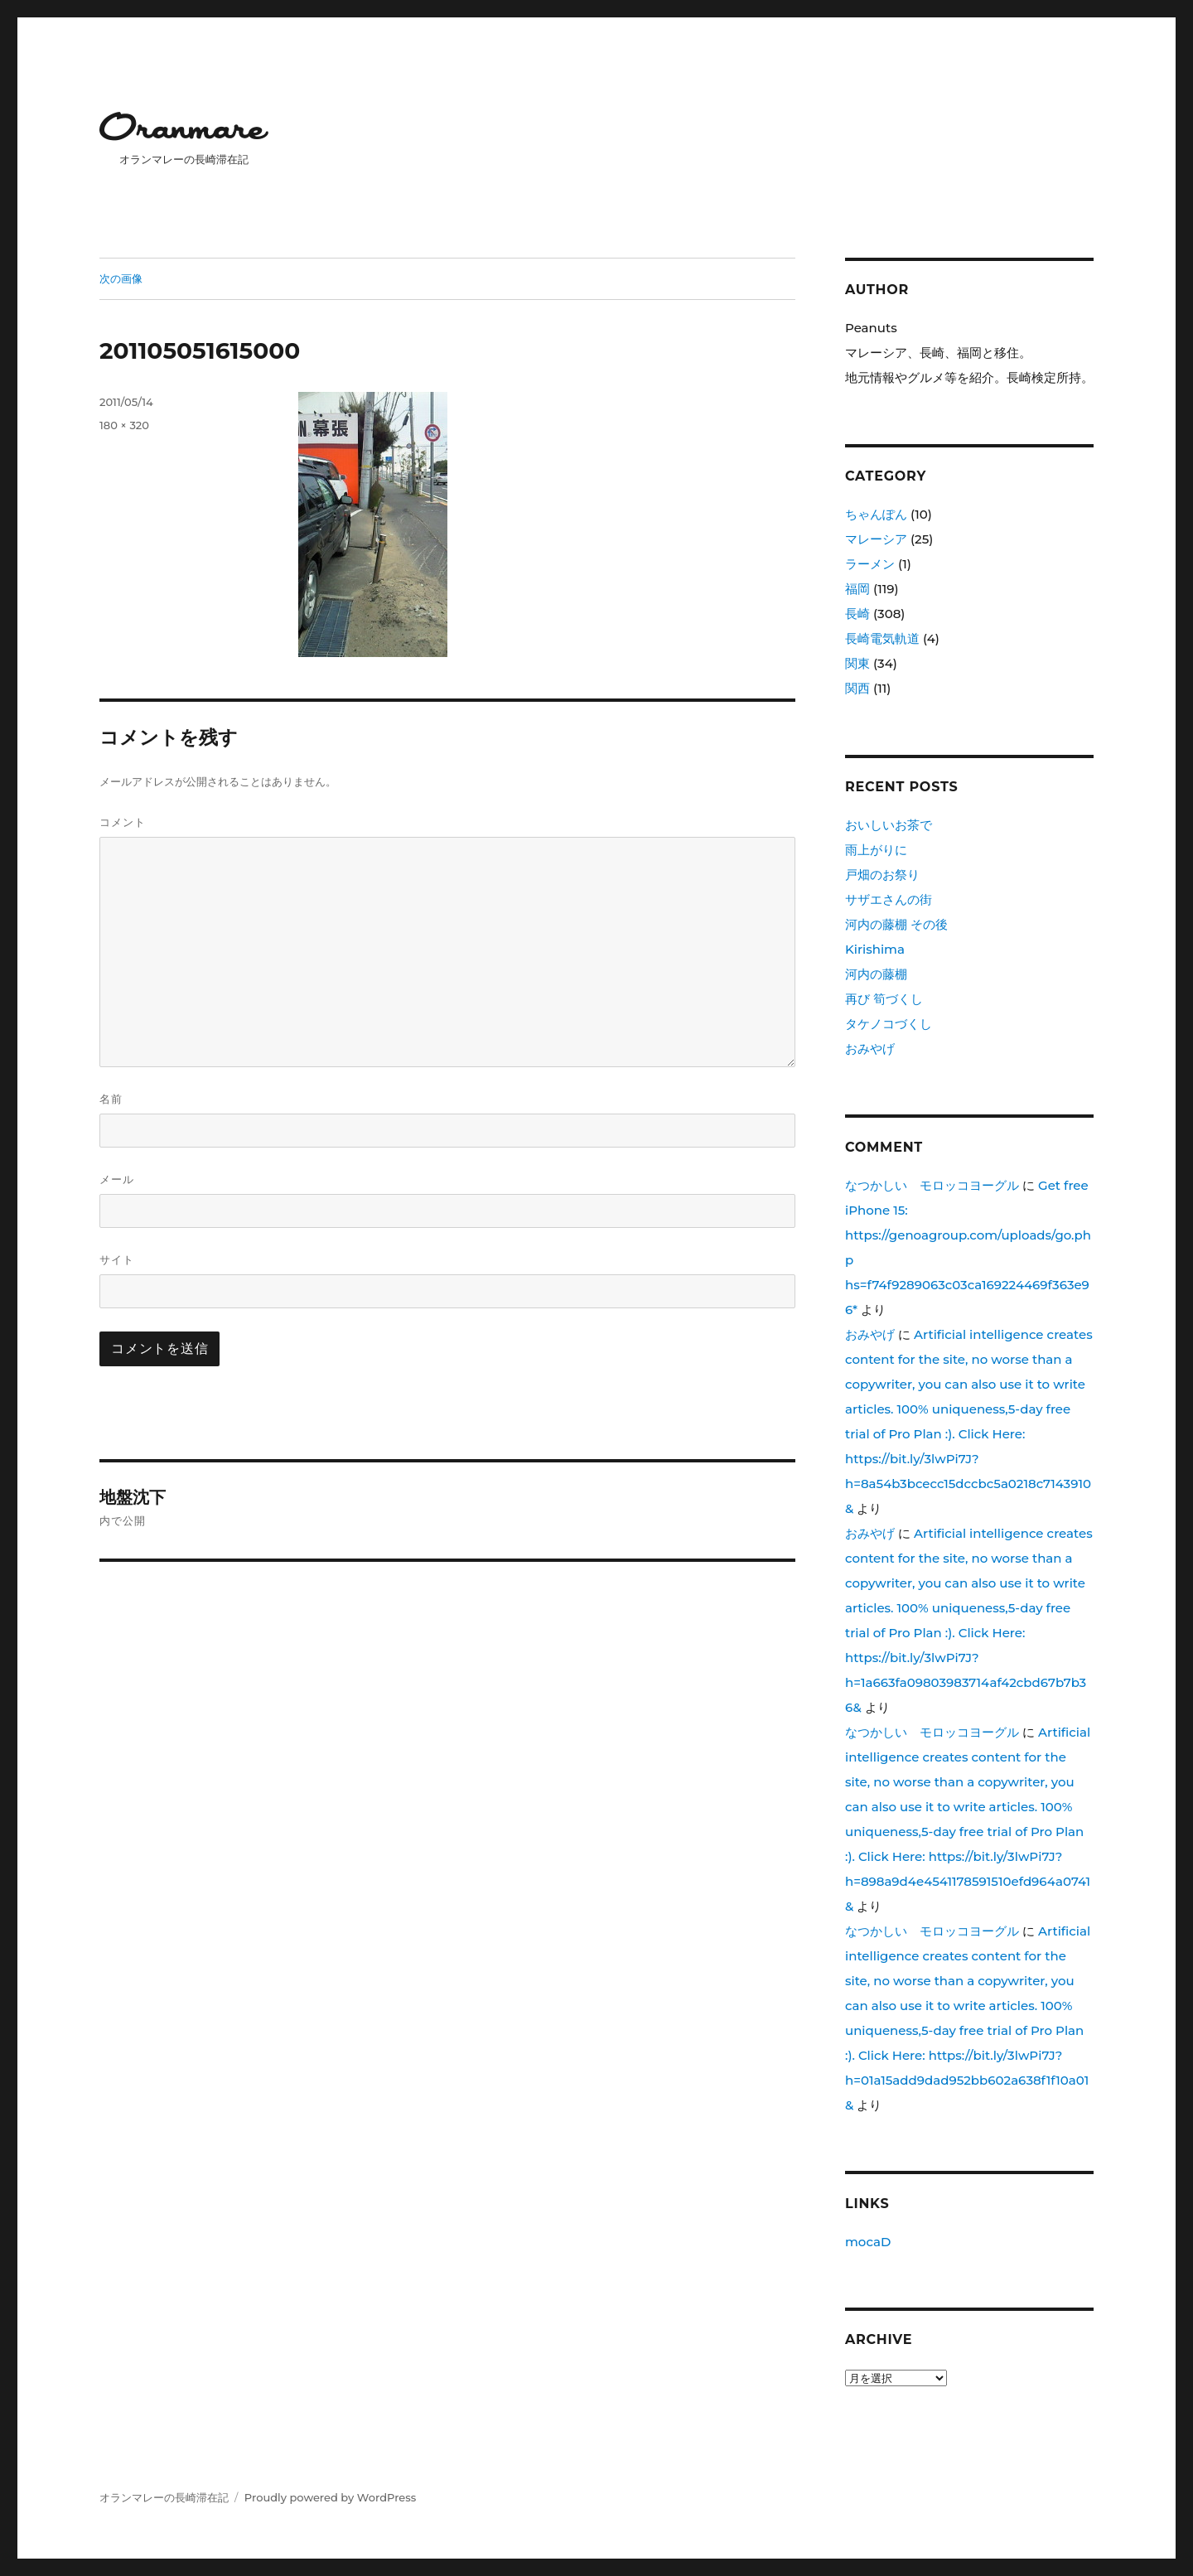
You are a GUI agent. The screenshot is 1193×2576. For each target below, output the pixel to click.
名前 (111, 1098)
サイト (116, 1259)
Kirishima (875, 949)
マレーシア (876, 539)
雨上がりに (876, 850)
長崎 (857, 613)
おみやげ (870, 1048)
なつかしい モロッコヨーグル (932, 1185)
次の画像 (120, 278)
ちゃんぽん (876, 514)
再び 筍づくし (884, 999)
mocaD (868, 2242)
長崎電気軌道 (882, 638)
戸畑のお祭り (882, 874)
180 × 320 (124, 425)
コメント (122, 822)
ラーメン (870, 564)
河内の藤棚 (876, 974)
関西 (857, 688)
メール (116, 1179)
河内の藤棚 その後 (896, 924)
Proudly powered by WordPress (330, 2497)
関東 (857, 663)
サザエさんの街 (888, 899)
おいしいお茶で (888, 825)
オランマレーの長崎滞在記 (164, 2497)
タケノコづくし (888, 1024)
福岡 (857, 589)
